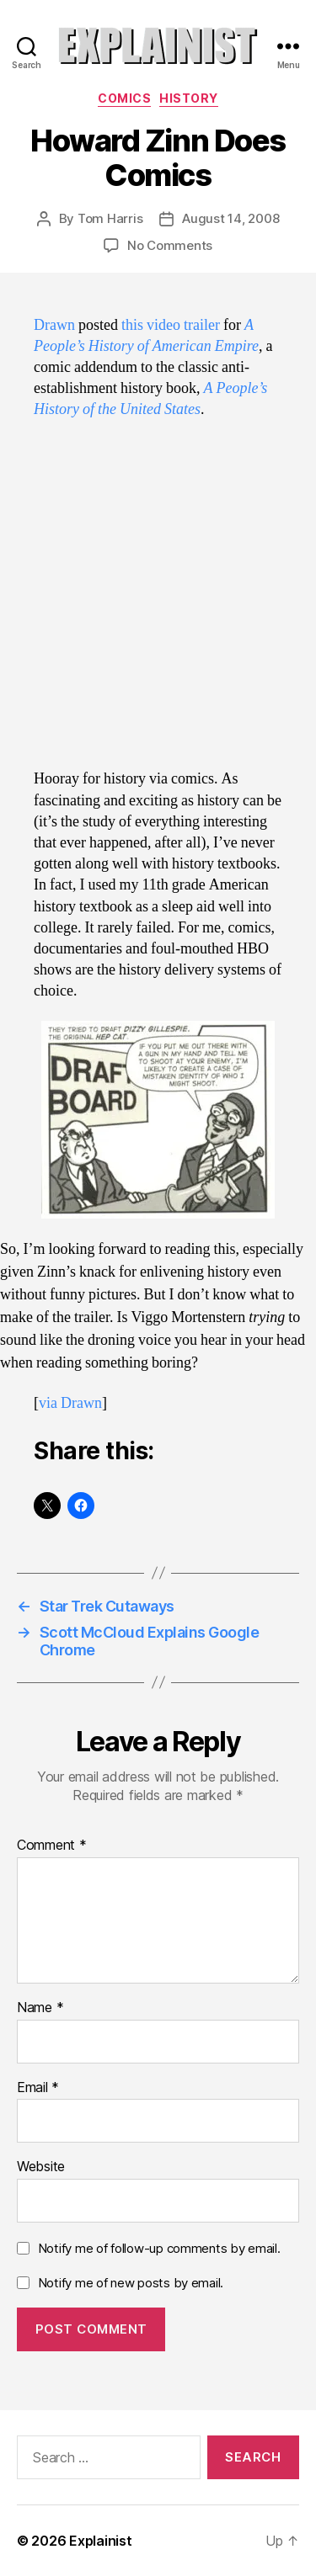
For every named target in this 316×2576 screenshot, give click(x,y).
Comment (52, 1845)
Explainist (100, 2540)
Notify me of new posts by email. (130, 2283)
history (188, 98)
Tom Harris (110, 218)
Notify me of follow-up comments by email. (159, 2248)
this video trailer (170, 325)
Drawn (54, 325)
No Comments (169, 245)
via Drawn (70, 1403)
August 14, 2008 (230, 218)
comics (124, 98)
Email (38, 2087)
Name (40, 2008)
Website (41, 2167)
